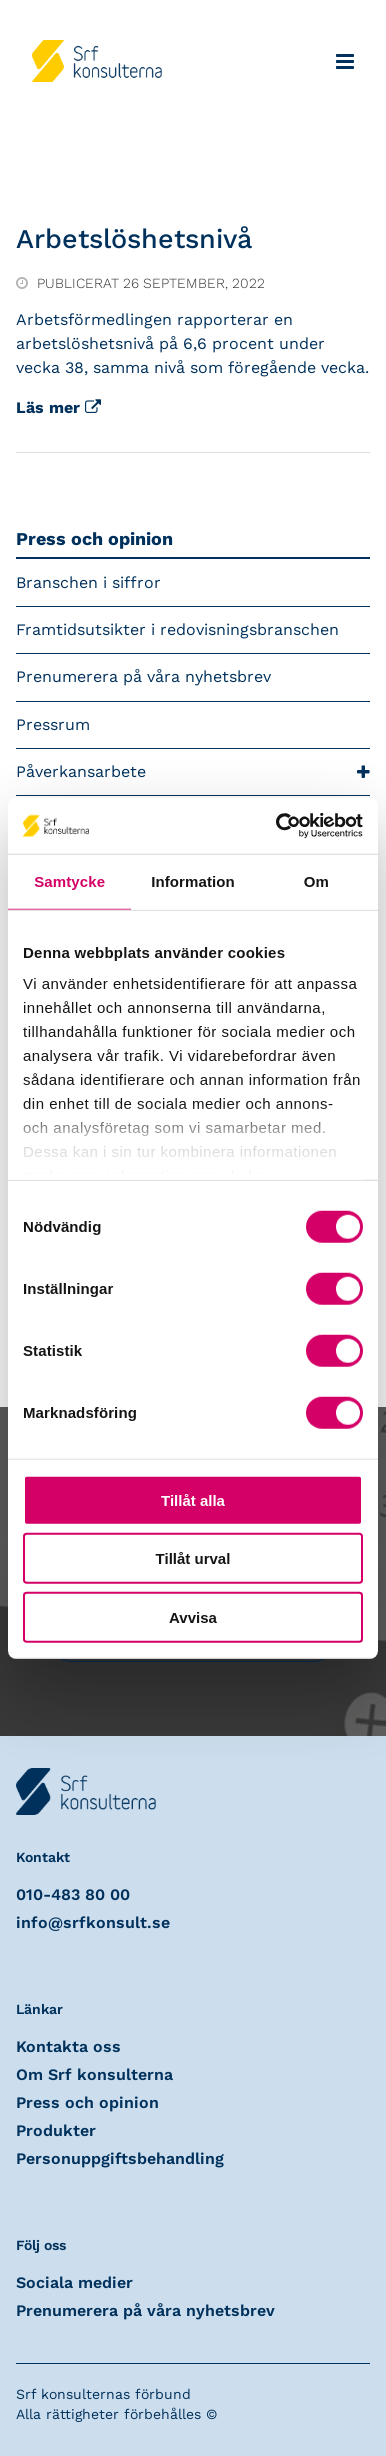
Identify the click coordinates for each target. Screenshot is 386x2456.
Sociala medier (74, 2282)
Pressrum (53, 724)
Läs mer (58, 407)
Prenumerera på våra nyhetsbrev (143, 676)
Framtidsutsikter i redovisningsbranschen (177, 629)
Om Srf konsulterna (94, 2074)
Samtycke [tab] (69, 880)
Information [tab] (193, 880)
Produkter (56, 2130)
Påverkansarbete (193, 772)
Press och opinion (94, 538)
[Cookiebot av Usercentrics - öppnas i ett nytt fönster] (277, 826)
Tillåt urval (193, 1558)
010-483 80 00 (73, 1894)
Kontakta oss (68, 2046)
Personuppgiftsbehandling (120, 2158)
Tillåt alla (193, 1499)
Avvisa (193, 1616)
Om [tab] (316, 880)
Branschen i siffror (88, 582)
